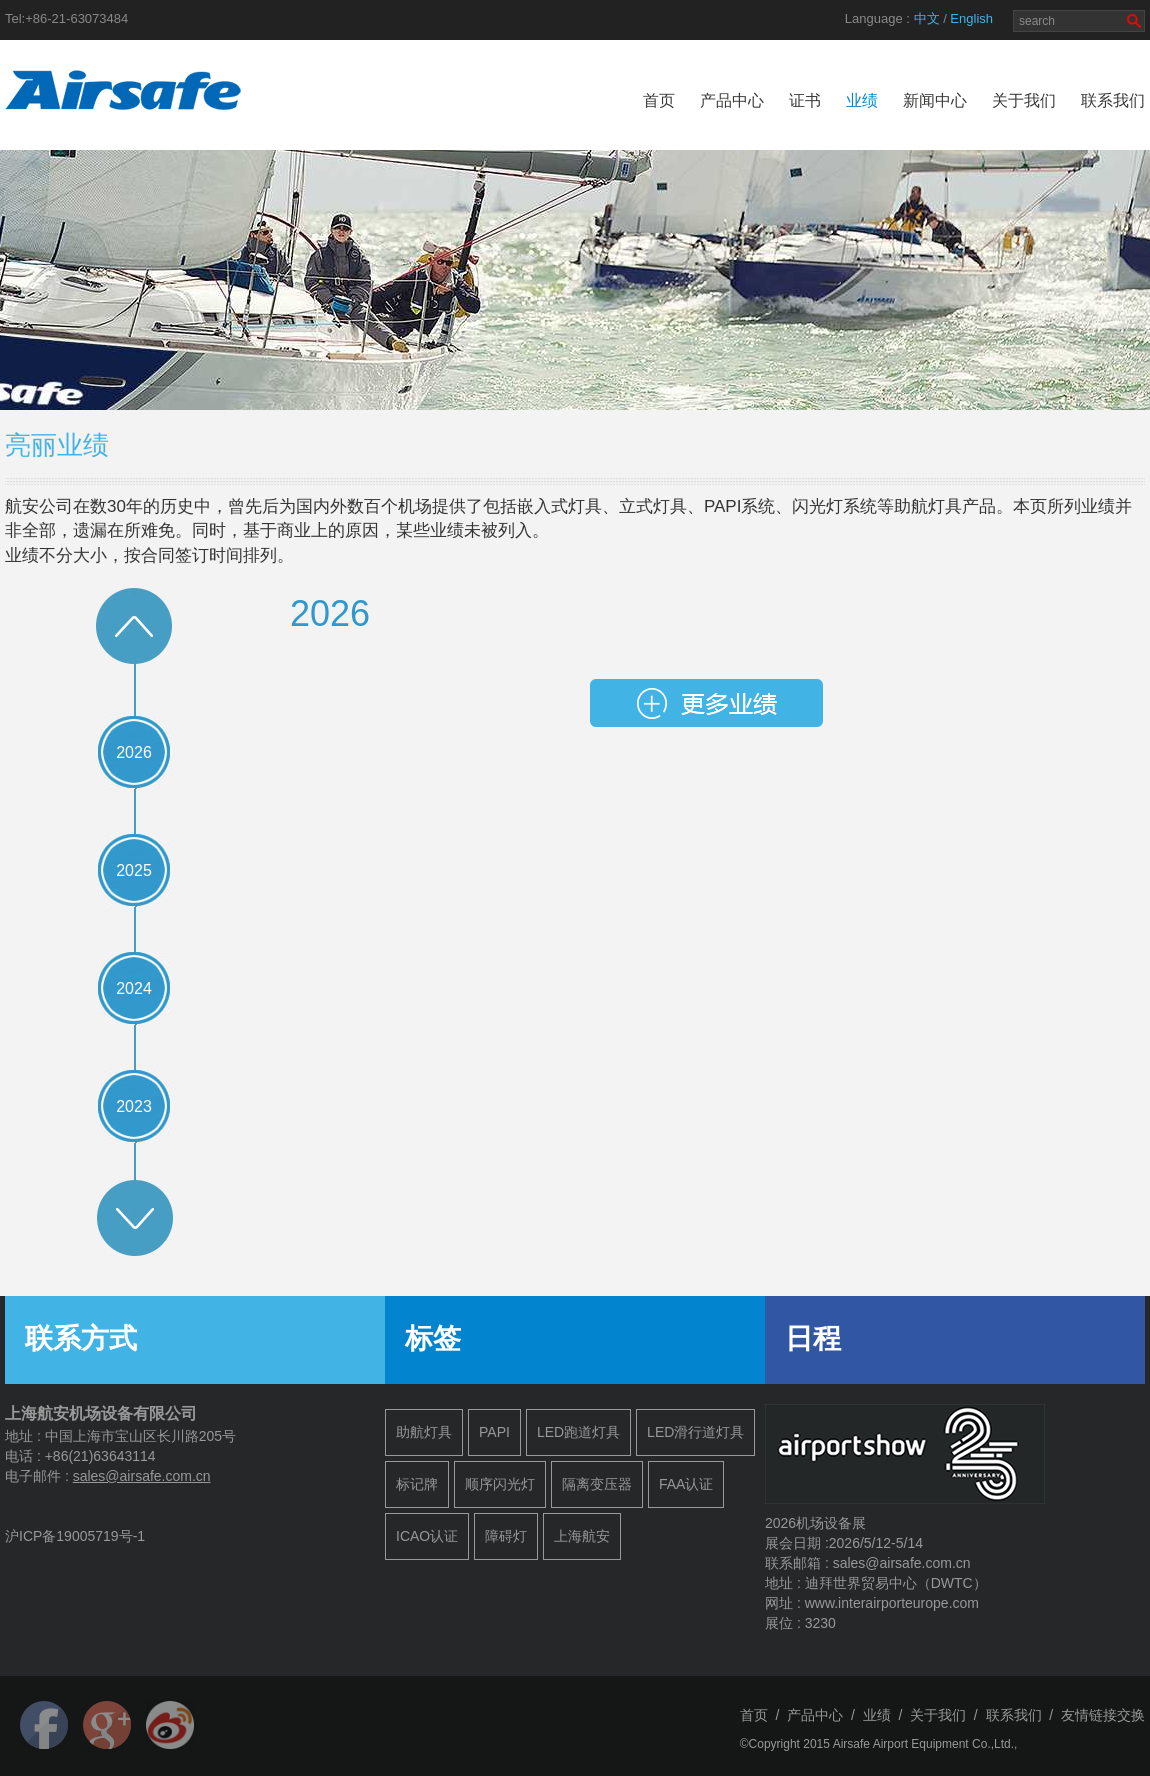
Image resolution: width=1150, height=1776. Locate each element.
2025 (134, 870)
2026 (134, 752)
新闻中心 (935, 100)
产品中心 (732, 100)
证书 (805, 100)
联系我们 (1113, 100)
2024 (134, 988)
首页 (659, 100)
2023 (134, 1106)
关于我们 (1024, 100)
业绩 (862, 100)
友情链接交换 (1103, 1715)
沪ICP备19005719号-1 (75, 1536)
